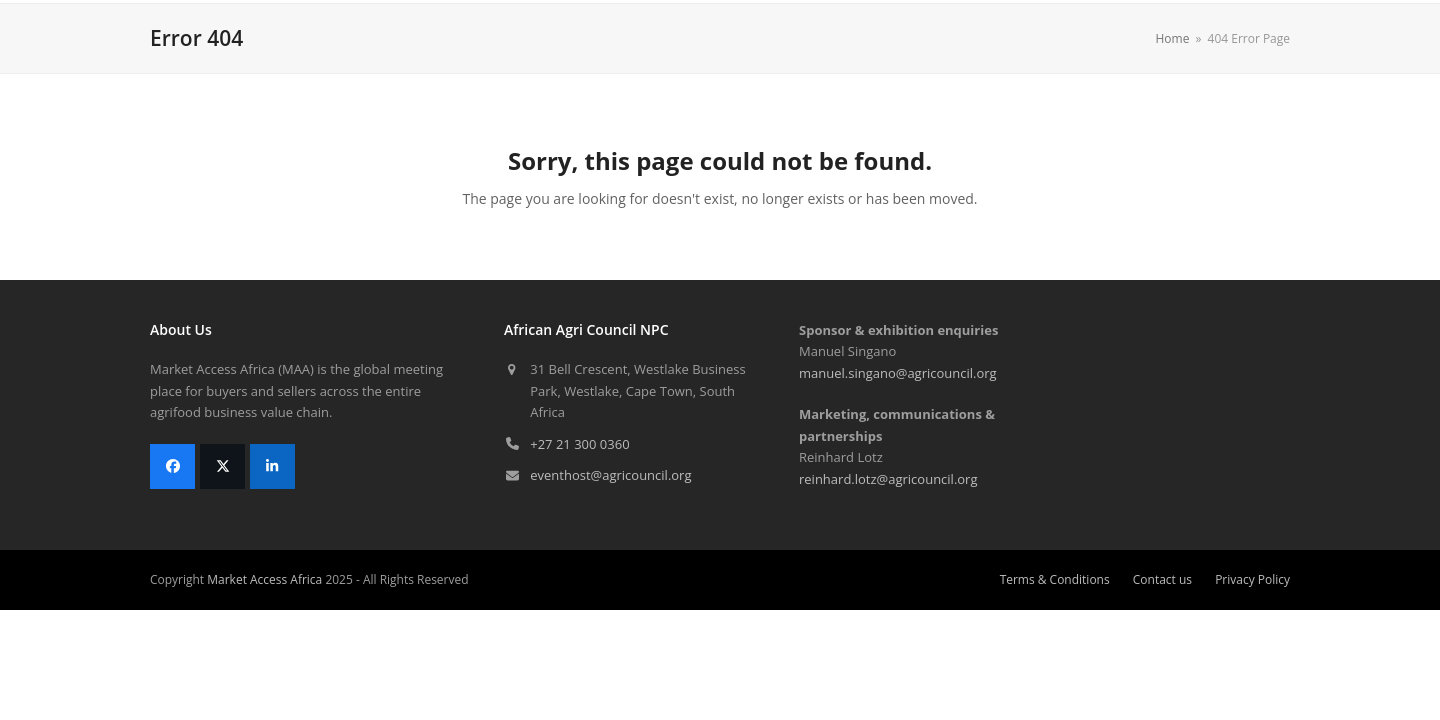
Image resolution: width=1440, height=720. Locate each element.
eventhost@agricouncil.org (610, 475)
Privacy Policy (1252, 579)
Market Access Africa (264, 579)
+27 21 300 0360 (579, 444)
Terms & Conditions (1055, 579)
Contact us (1162, 579)
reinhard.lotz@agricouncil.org (888, 479)
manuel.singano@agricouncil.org (898, 373)
